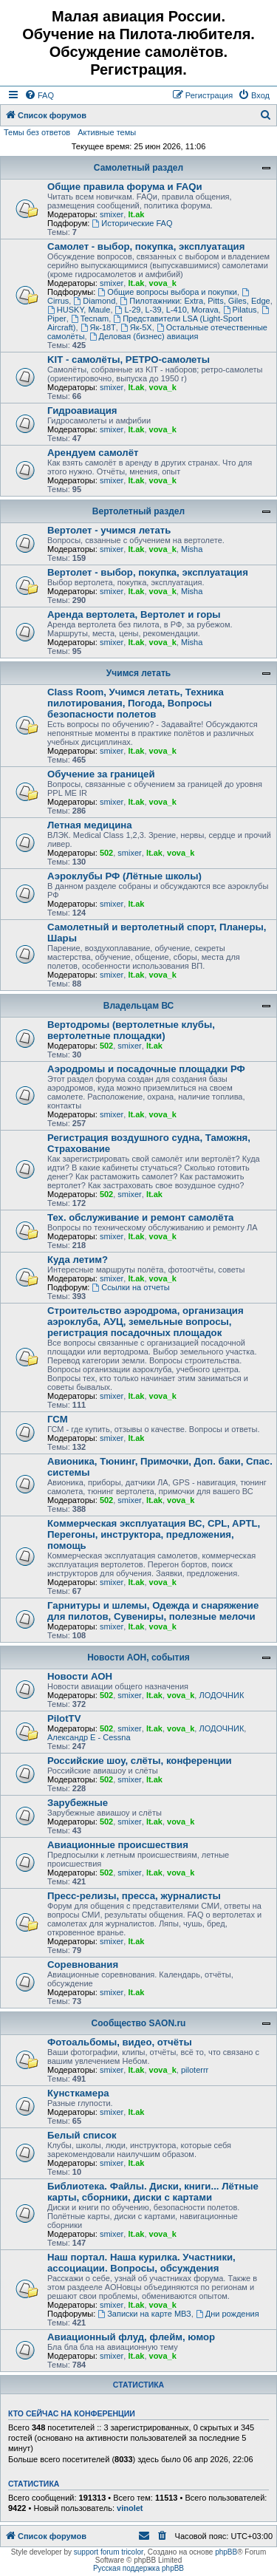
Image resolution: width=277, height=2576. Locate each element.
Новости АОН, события (138, 1657)
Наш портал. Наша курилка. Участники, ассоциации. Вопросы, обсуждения (141, 2263)
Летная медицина (89, 825)
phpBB (226, 2552)
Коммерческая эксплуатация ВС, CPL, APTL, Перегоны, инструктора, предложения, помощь (153, 1534)
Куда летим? (77, 1259)
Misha (191, 549)
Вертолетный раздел (138, 511)
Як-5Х (136, 327)
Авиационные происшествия (117, 1844)
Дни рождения (227, 2313)
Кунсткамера (78, 2093)
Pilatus (240, 309)
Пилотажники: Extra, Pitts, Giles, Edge (195, 300)
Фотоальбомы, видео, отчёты (119, 2042)
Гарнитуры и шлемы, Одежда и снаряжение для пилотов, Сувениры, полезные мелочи (153, 1611)
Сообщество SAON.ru (139, 2023)
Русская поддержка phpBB (138, 2568)
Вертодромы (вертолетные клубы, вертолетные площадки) (131, 1030)
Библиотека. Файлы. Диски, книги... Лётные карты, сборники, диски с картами (153, 2192)
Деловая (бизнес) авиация (144, 336)
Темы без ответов (37, 132)
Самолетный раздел (138, 168)
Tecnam (90, 318)
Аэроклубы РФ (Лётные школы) (124, 876)
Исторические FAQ (132, 223)
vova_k (163, 283)
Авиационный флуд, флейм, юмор (131, 2336)
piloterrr (194, 2069)
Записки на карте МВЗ (144, 2313)
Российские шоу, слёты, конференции (139, 1760)
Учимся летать (138, 673)
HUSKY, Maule (78, 309)
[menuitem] (39, 95)
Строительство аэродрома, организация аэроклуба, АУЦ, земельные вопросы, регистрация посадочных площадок (145, 1321)
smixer (111, 214)
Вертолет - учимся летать (109, 530)
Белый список (82, 2135)
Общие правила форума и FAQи (124, 186)
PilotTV (64, 1718)
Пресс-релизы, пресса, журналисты (134, 1895)
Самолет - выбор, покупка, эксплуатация (145, 246)
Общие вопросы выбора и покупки (167, 291)
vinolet (130, 2508)
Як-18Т (98, 327)
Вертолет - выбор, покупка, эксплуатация (147, 572)
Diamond (94, 300)
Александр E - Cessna (89, 1737)
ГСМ (57, 1419)
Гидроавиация (82, 410)
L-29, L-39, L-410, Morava (167, 309)
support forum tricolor (108, 2552)
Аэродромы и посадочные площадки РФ (146, 1068)
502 (106, 852)
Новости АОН (79, 1676)
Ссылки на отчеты (130, 1287)
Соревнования (82, 1964)
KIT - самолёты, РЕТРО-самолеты (128, 359)
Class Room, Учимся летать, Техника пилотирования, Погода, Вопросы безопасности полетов (135, 703)
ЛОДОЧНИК (221, 1695)
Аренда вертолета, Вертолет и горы (134, 614)
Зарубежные (77, 1802)
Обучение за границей (101, 774)
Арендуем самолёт (92, 452)
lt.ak (136, 214)
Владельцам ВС (138, 1006)
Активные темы (107, 132)
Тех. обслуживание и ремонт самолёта (140, 1217)
